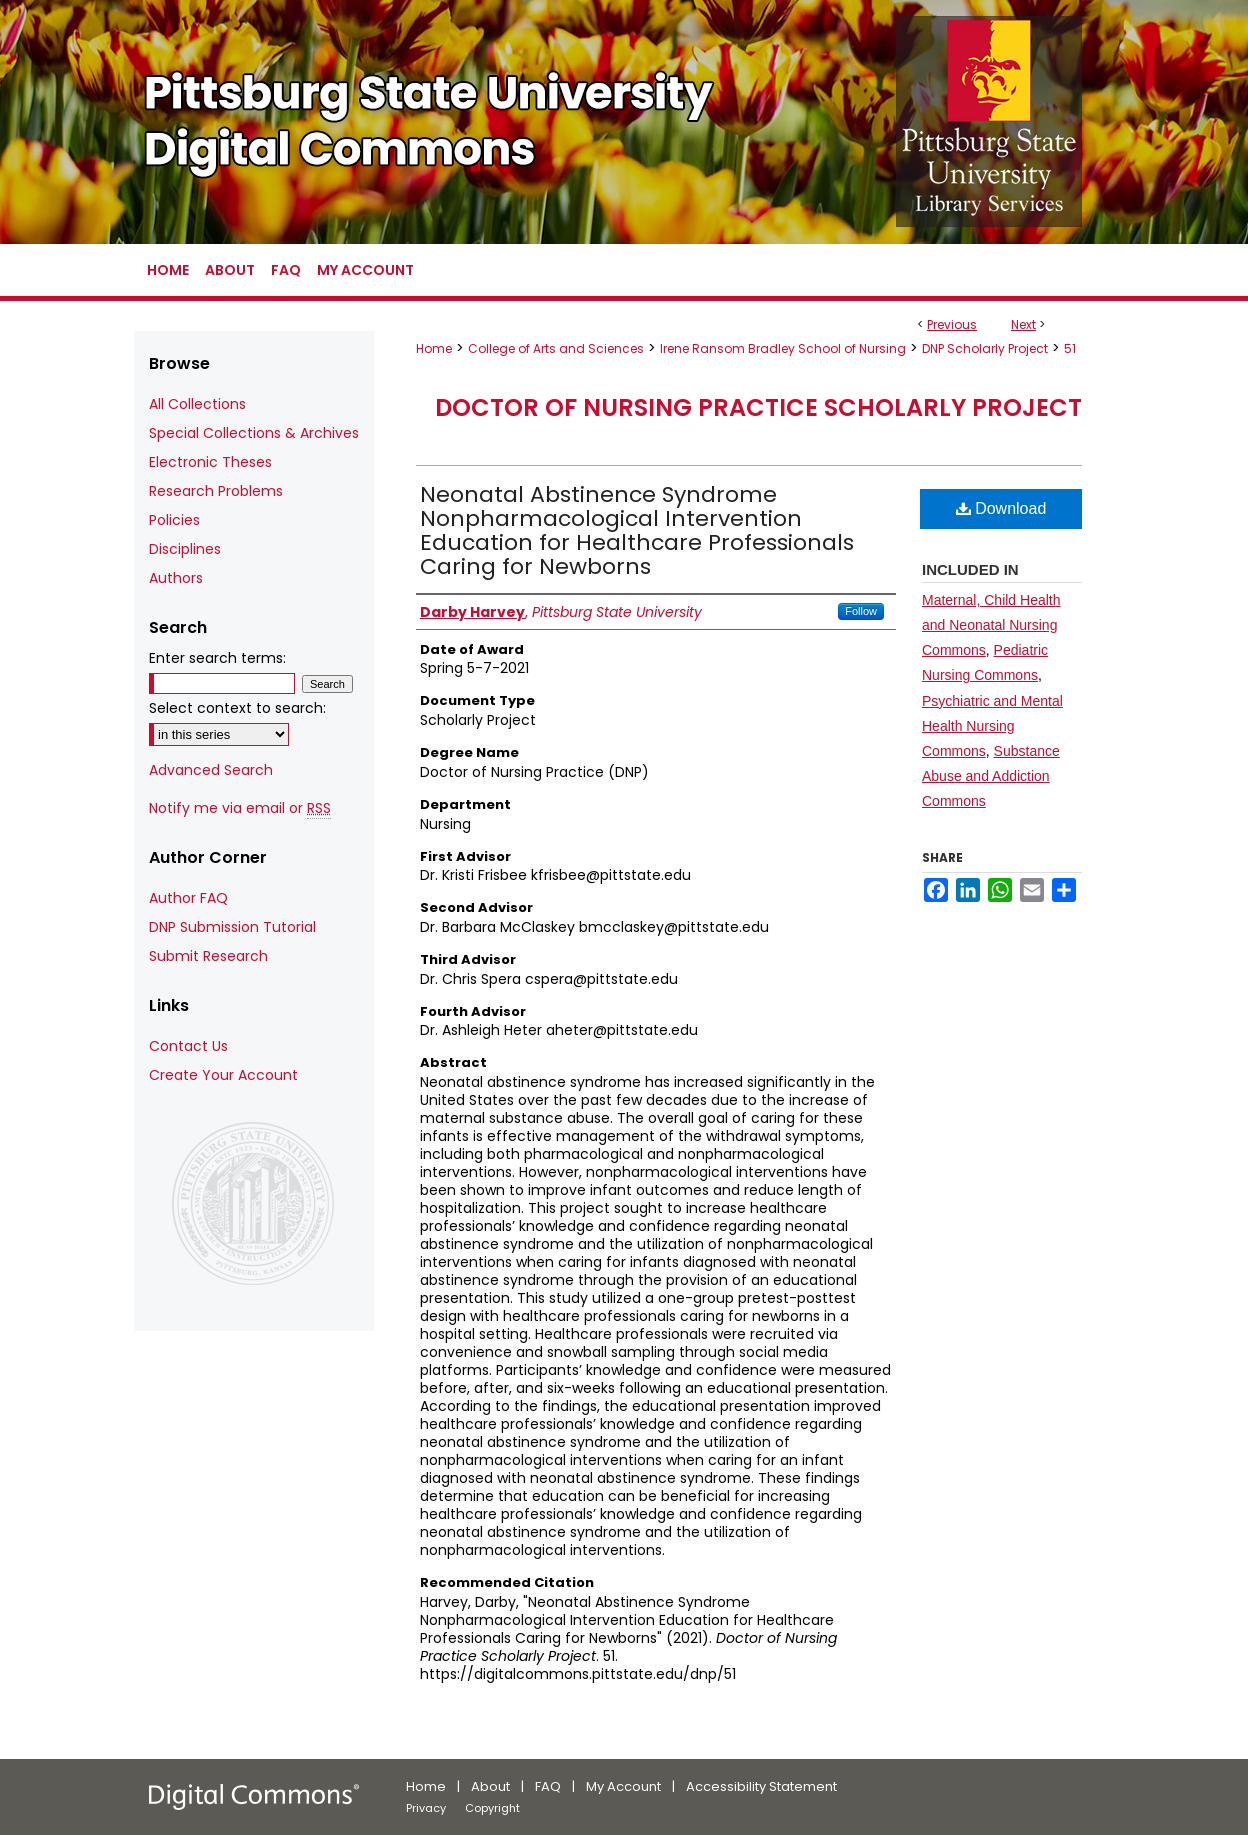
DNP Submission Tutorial (232, 927)
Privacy (426, 1808)
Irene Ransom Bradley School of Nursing (783, 348)
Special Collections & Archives (254, 433)
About (490, 1786)
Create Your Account (223, 1075)
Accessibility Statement (761, 1786)
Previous (952, 324)
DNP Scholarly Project (985, 348)
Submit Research (208, 956)
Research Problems (216, 491)
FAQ (548, 1786)
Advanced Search (211, 770)
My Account (623, 1786)
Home (434, 348)
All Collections (197, 404)
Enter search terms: (217, 658)
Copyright (492, 1808)
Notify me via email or (240, 808)
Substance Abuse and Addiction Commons (991, 776)
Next (1023, 324)
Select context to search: (237, 708)
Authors (176, 578)
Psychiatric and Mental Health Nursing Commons (992, 726)
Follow (861, 611)
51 (1070, 348)
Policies (174, 520)
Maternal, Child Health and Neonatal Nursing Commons (991, 625)
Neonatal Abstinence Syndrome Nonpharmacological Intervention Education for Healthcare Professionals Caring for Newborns (637, 530)
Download (1001, 508)
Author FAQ (188, 898)
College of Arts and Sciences (556, 348)
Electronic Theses (210, 462)
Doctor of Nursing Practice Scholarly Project (758, 407)
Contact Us (188, 1046)
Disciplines (185, 549)
